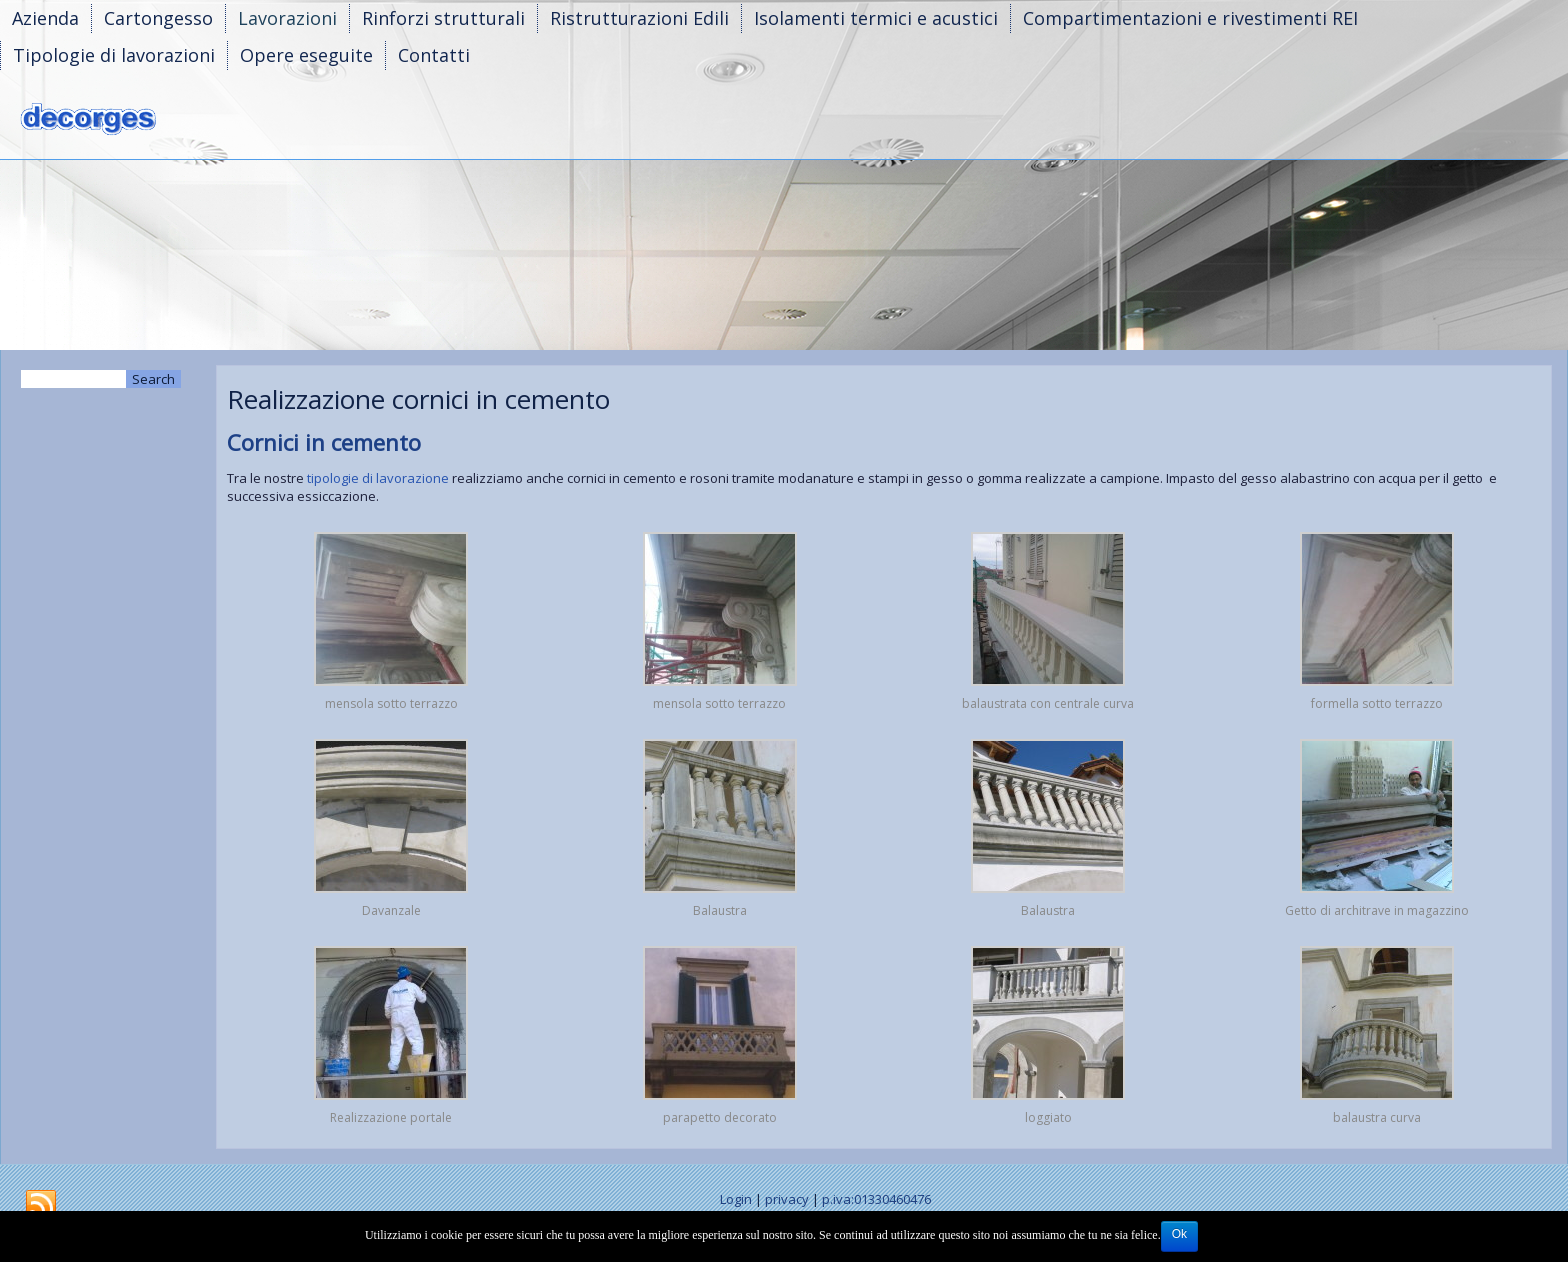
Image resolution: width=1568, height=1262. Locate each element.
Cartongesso (158, 18)
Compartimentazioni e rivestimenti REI (1190, 18)
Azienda (45, 18)
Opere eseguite (306, 55)
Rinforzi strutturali (443, 18)
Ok (1179, 1234)
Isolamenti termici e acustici (876, 18)
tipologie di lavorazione (376, 478)
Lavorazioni (287, 18)
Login (736, 1199)
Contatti (434, 55)
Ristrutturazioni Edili (639, 18)
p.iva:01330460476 (876, 1199)
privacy (787, 1199)
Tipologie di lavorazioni (114, 55)
